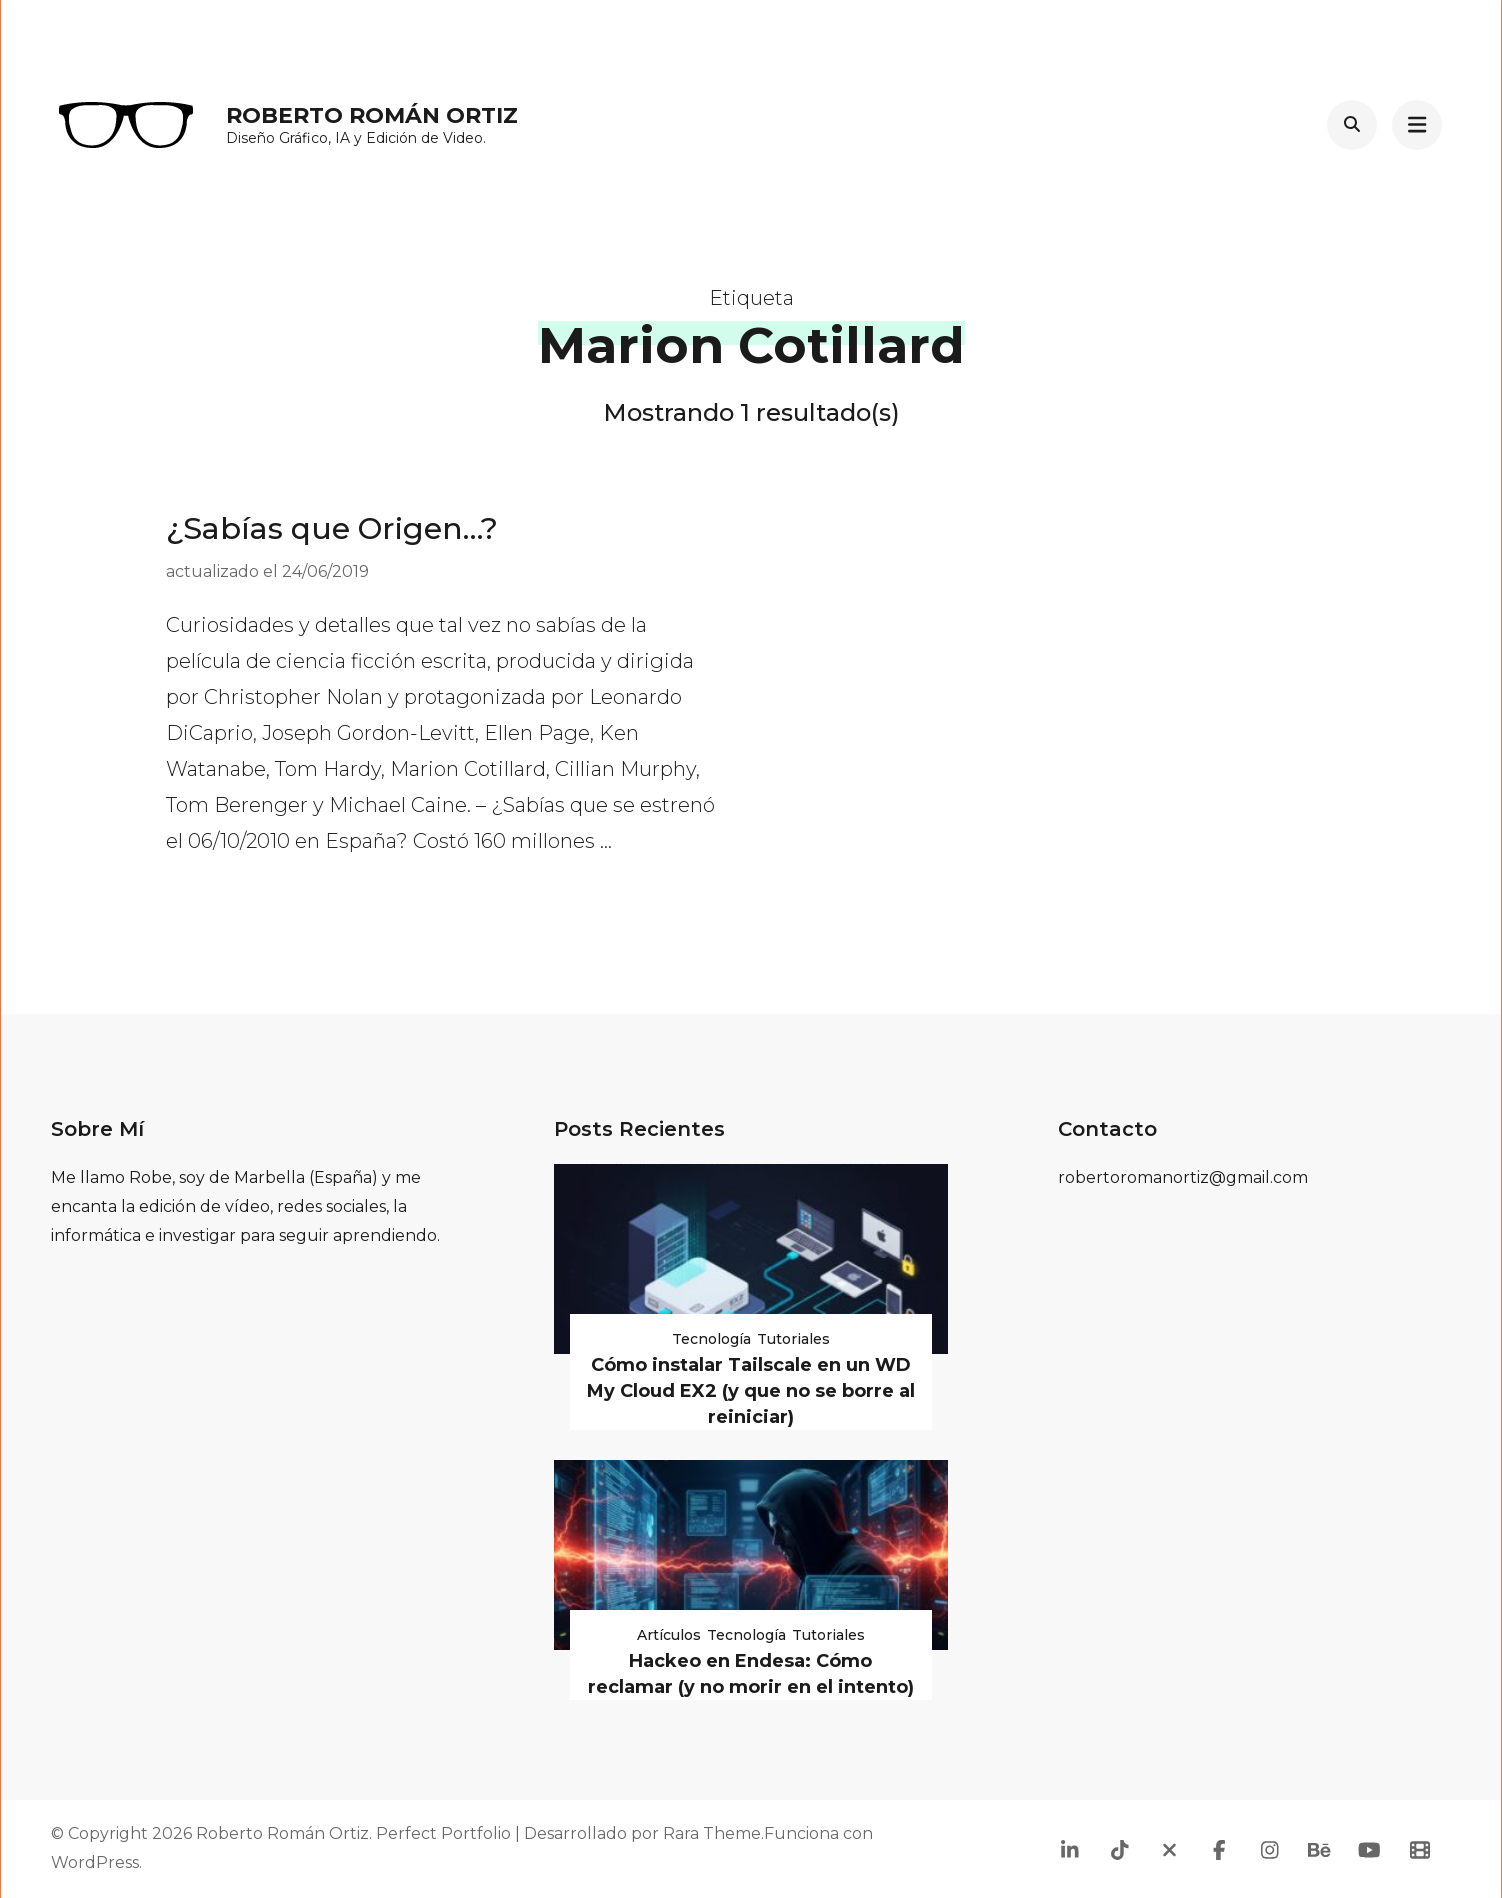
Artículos (669, 1635)
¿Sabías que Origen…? (332, 528)
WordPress (95, 1862)
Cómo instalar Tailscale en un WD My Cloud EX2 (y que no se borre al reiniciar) (751, 1391)
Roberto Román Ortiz (372, 115)
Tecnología (711, 1339)
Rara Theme (712, 1833)
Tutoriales (793, 1339)
